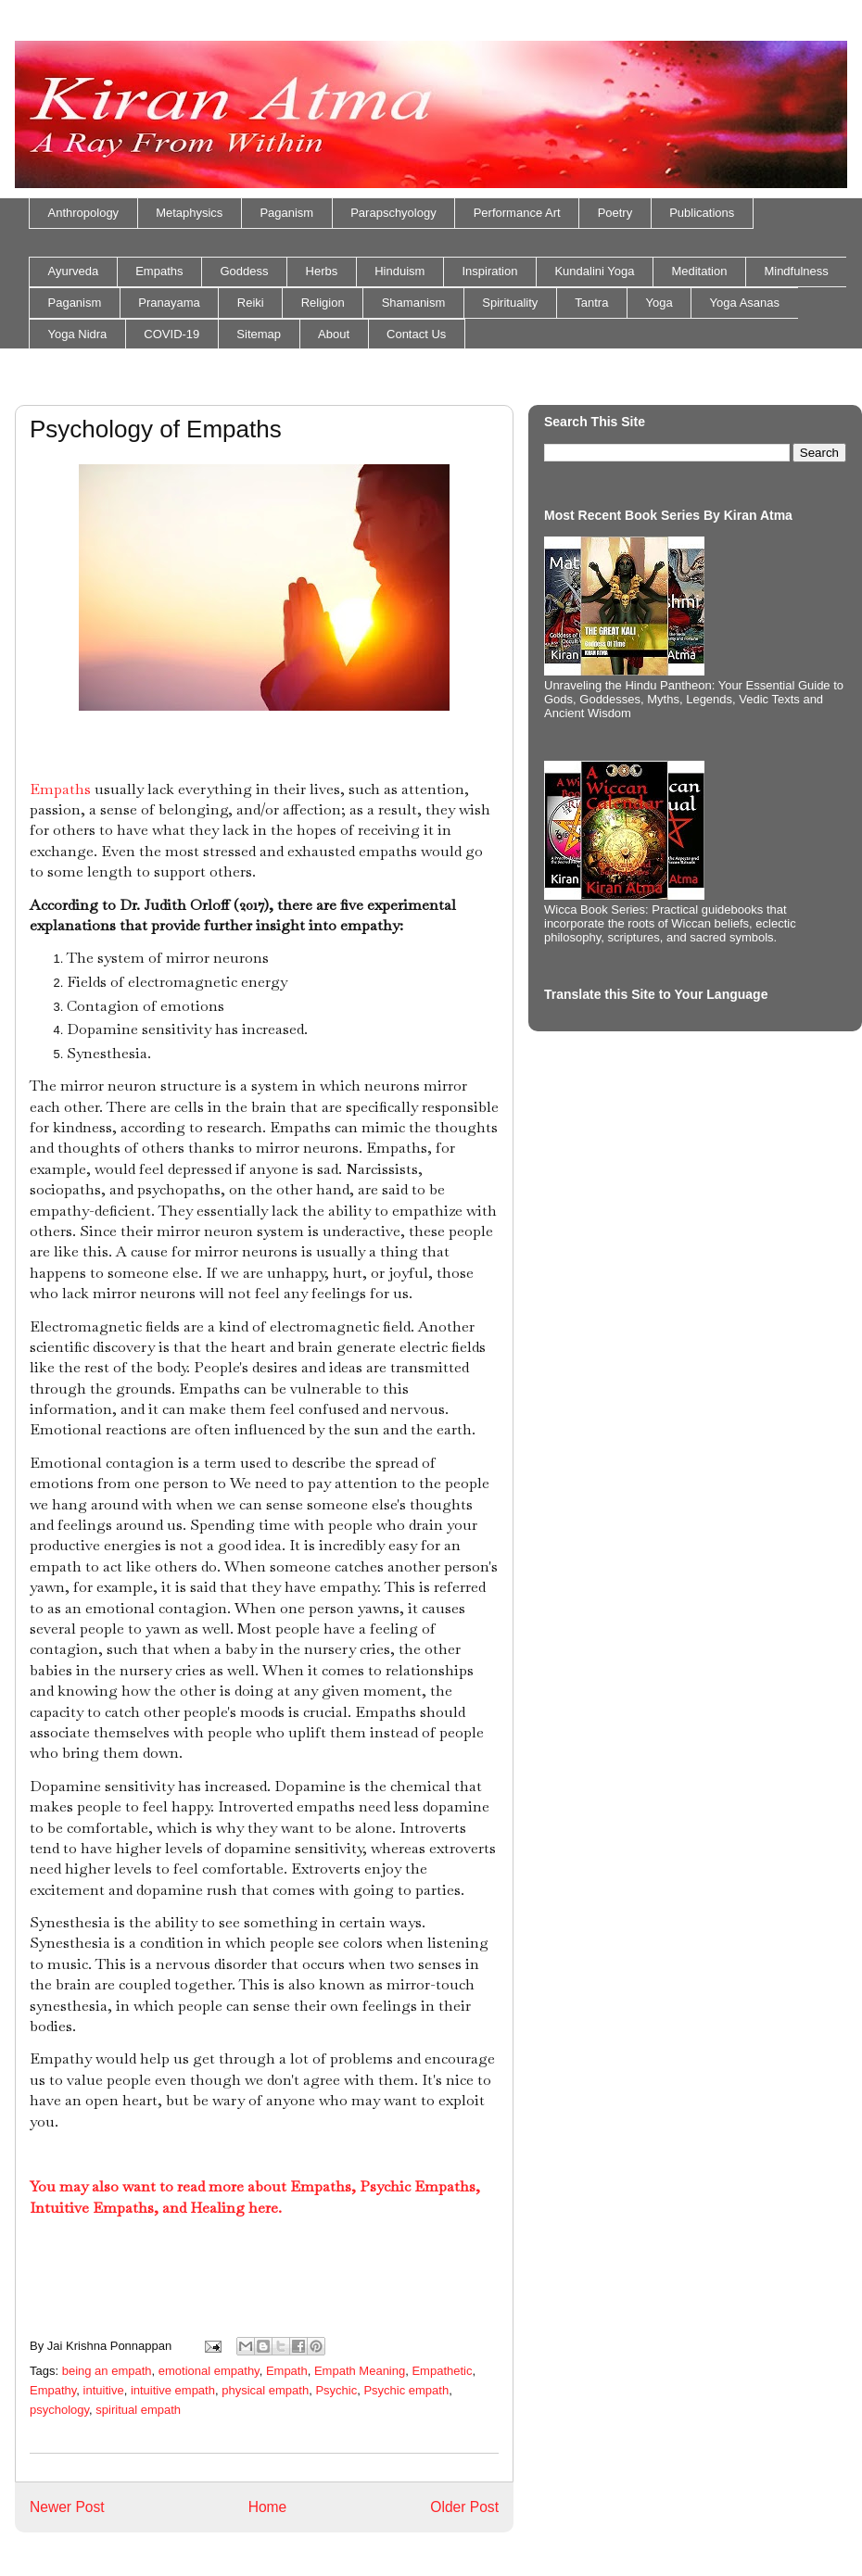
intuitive (103, 2390)
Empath (287, 2371)
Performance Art (517, 213)
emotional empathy (209, 2371)
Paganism (286, 213)
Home (267, 2507)
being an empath (107, 2371)
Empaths (159, 271)
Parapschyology (393, 213)
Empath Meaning (359, 2371)
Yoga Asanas (745, 302)
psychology (59, 2410)
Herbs (322, 271)
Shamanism (414, 302)
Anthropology (84, 213)
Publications (701, 213)
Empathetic (442, 2371)
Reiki (250, 302)
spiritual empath (138, 2410)
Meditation (699, 271)
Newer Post (67, 2507)
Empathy (53, 2390)
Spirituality (510, 302)
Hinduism (399, 271)
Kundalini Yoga (594, 271)
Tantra (591, 302)
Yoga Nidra (78, 334)
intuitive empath (173, 2390)
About (333, 334)
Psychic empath (406, 2390)
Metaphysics (189, 213)
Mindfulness (796, 271)
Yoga (658, 302)
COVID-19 (171, 334)
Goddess (245, 271)
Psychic (336, 2390)
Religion (323, 302)
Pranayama (168, 302)
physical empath (265, 2390)
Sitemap (258, 334)
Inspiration (489, 271)
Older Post (464, 2507)
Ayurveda (73, 271)
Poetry (615, 213)
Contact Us (416, 334)
